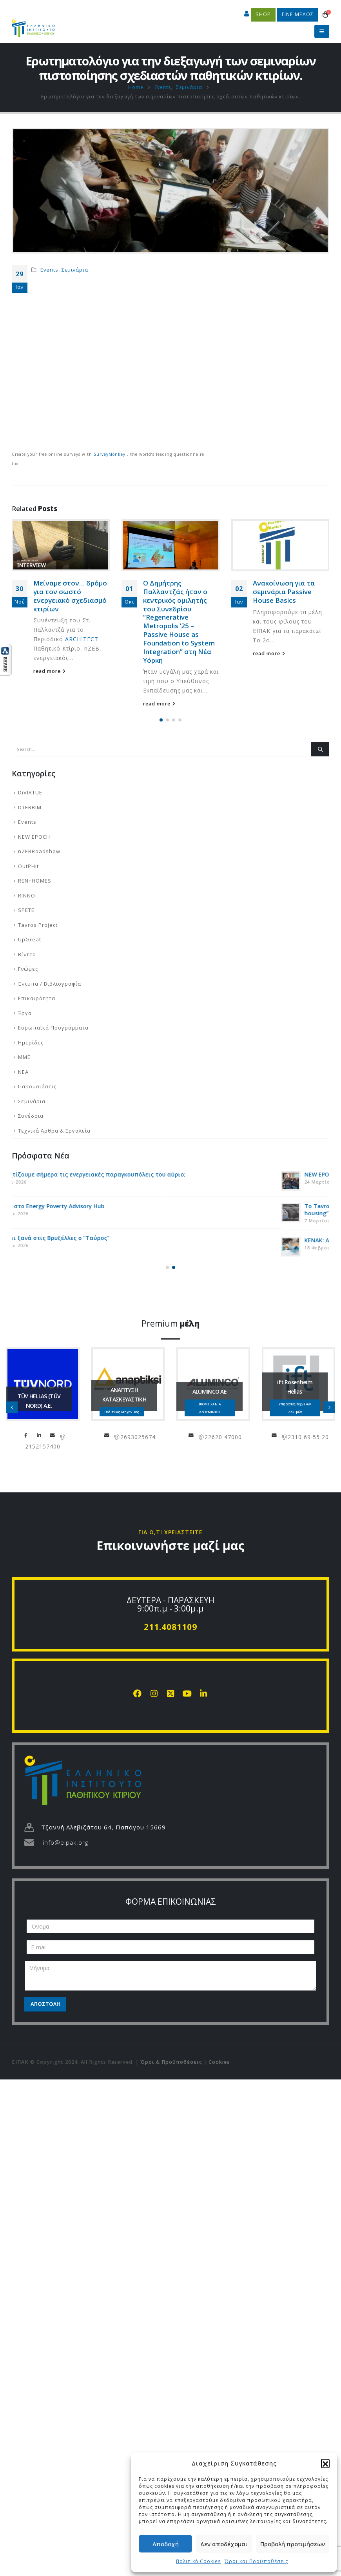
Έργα (25, 1013)
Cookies (219, 2062)
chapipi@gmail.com (22, 1435)
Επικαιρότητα (36, 998)
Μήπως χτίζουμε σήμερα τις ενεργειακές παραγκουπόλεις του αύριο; (134, 1174)
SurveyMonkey (109, 454)
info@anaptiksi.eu (192, 1435)
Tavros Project (38, 924)
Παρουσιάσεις (37, 1086)
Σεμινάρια (75, 269)
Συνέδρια (31, 1115)
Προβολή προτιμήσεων (292, 2544)
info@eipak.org (65, 1842)
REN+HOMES (34, 880)
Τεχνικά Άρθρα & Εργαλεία (54, 1130)
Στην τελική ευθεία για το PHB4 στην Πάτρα (70, 528)
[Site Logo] (33, 24)
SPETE (26, 910)
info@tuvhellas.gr (138, 1435)
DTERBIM (30, 807)
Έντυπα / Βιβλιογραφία (49, 983)
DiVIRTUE (30, 792)
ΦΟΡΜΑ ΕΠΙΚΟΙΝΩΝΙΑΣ (170, 1901)
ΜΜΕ (24, 1056)
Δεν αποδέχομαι (224, 2544)
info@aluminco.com (277, 1435)
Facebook (111, 1435)
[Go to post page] (170, 545)
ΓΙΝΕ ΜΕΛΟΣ (298, 14)
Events (49, 269)
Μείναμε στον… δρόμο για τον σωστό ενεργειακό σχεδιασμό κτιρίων (180, 595)
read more (49, 576)
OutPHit (28, 866)
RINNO (26, 895)
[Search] (320, 749)
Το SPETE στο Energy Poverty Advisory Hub (94, 1206)
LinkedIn (125, 1435)
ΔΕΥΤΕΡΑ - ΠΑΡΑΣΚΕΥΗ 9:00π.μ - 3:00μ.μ (170, 1604)
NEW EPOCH (34, 836)
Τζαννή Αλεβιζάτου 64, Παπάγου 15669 (103, 1827)
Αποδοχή (165, 2544)
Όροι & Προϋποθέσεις (171, 2062)
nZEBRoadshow (39, 851)
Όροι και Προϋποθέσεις (256, 2561)
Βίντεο (27, 954)
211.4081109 (170, 1626)
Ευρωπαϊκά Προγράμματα (53, 1027)
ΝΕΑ (23, 1071)
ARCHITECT (191, 639)
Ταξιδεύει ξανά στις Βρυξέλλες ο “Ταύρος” (96, 1238)
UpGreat (29, 939)
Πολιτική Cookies (198, 2561)
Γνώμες (28, 968)
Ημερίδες (31, 1042)
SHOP (263, 14)
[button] (325, 2463)
